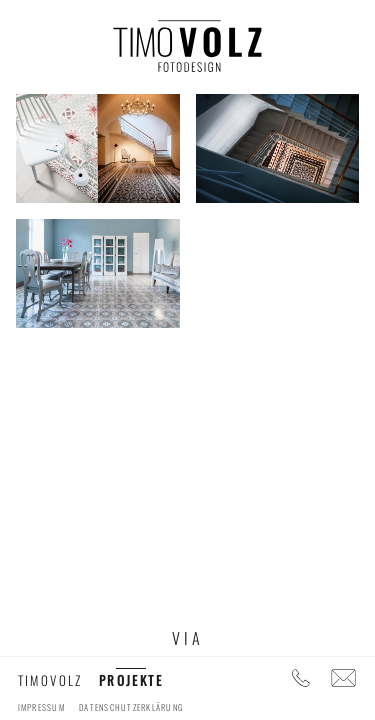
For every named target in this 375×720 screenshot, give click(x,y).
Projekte (131, 680)
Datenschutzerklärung (131, 707)
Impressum (41, 707)
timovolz (50, 680)
